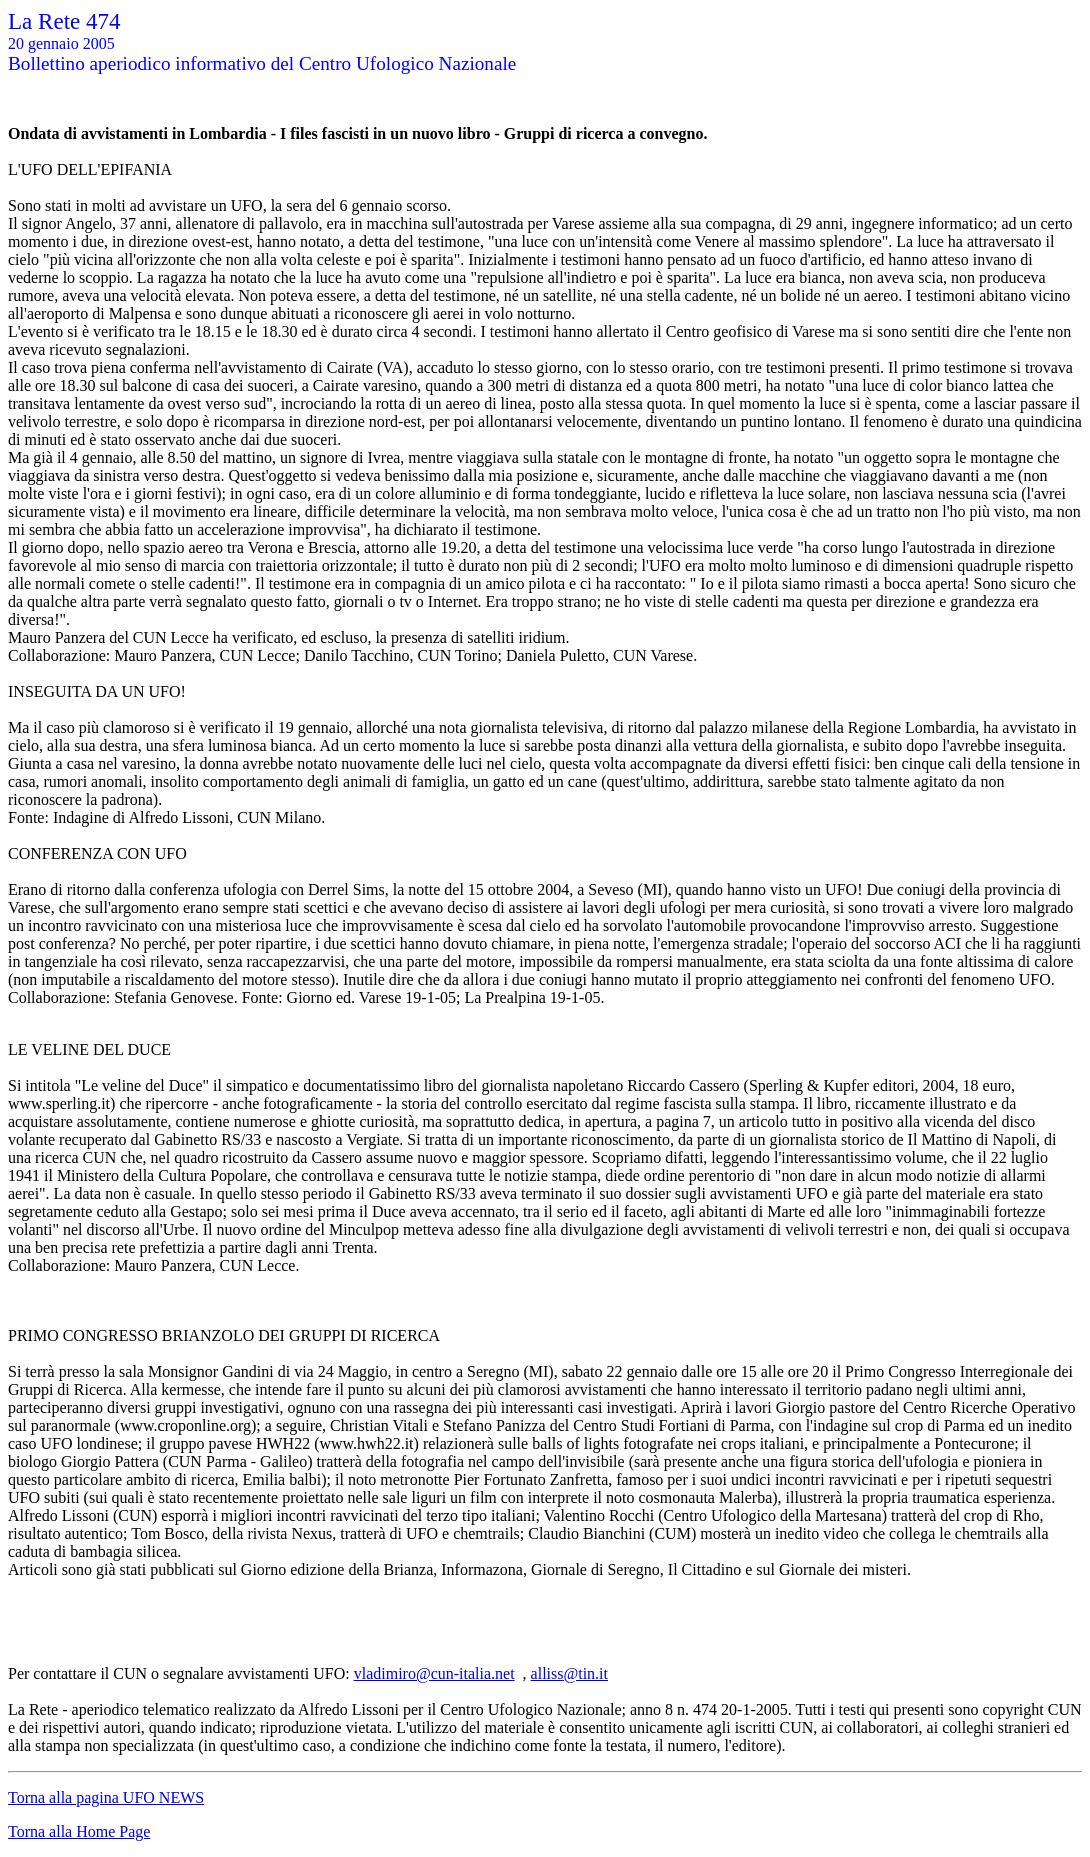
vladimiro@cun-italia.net (434, 1673)
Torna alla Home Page (79, 1831)
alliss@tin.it (569, 1673)
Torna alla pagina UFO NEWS (106, 1797)
